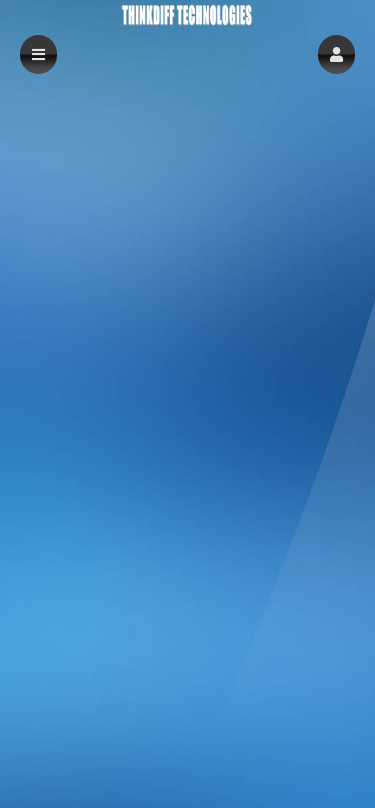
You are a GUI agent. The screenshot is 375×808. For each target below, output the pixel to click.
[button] (336, 54)
